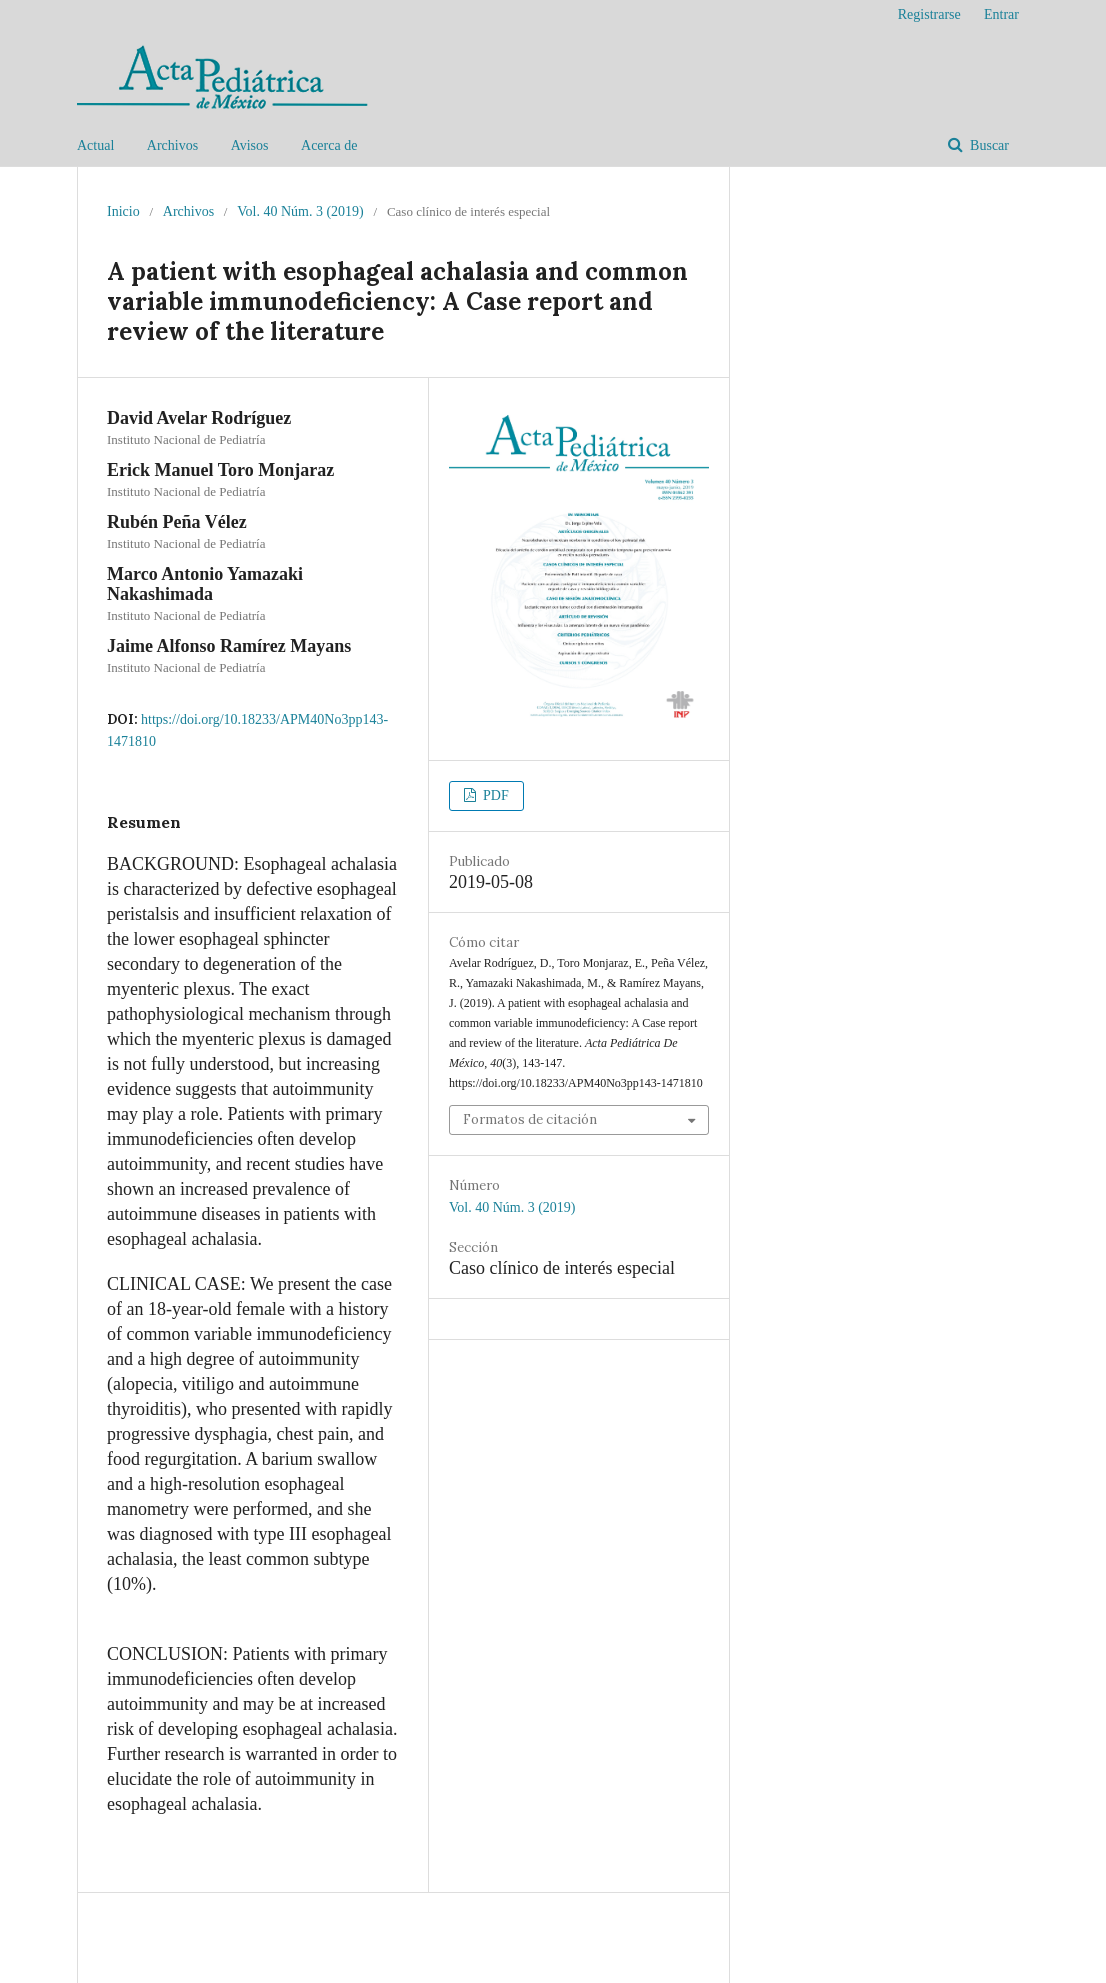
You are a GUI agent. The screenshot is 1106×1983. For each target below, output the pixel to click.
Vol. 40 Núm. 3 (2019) (300, 211)
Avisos (250, 145)
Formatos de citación (530, 1119)
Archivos (172, 145)
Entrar (1001, 14)
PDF (494, 795)
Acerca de (329, 145)
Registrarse (929, 14)
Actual (95, 145)
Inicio (123, 211)
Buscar (988, 145)
